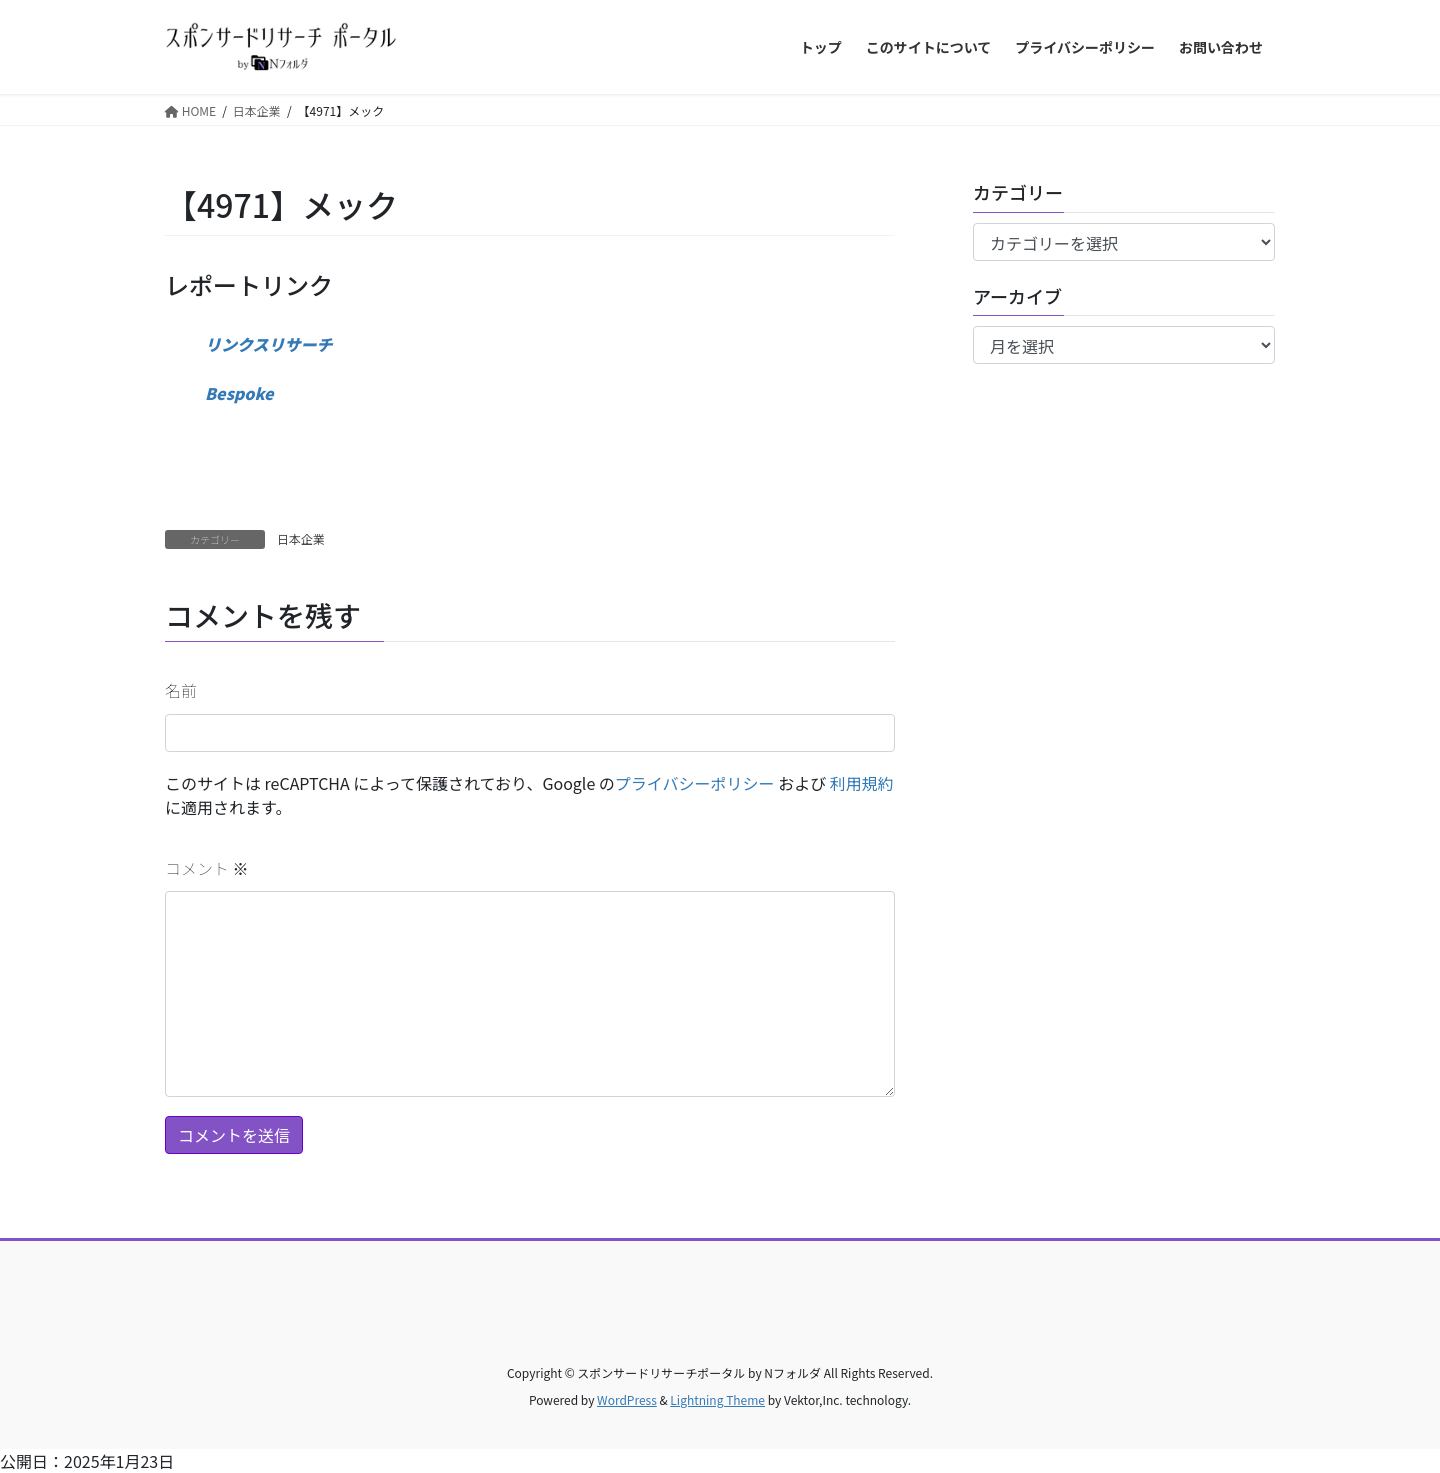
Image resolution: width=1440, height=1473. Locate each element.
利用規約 (862, 783)
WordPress (627, 1399)
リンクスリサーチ (269, 344)
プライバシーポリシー (695, 783)
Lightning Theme (717, 1399)
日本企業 (301, 538)
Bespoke (239, 393)
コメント (207, 868)
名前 (181, 690)
